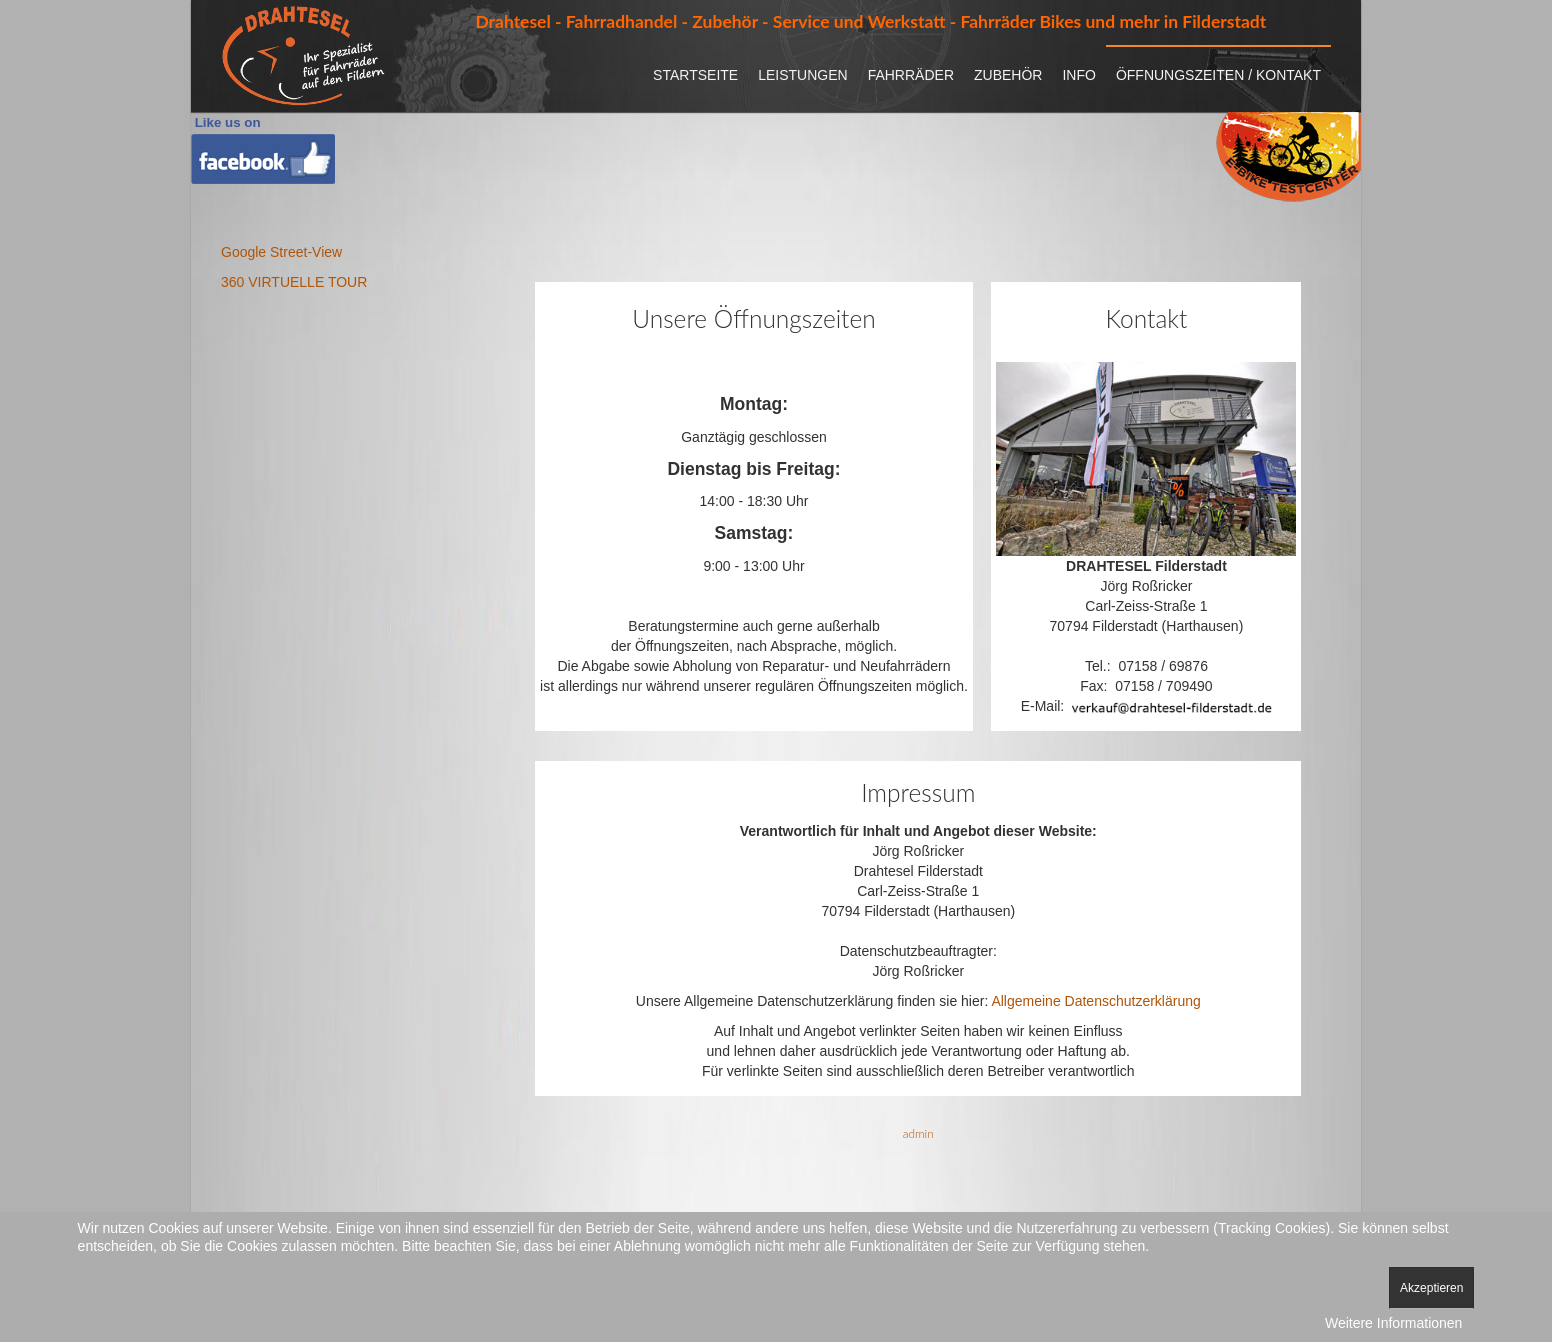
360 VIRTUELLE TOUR (294, 282)
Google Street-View (281, 252)
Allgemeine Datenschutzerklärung (1095, 1001)
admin (918, 1133)
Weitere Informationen (1393, 1323)
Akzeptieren (1431, 1288)
